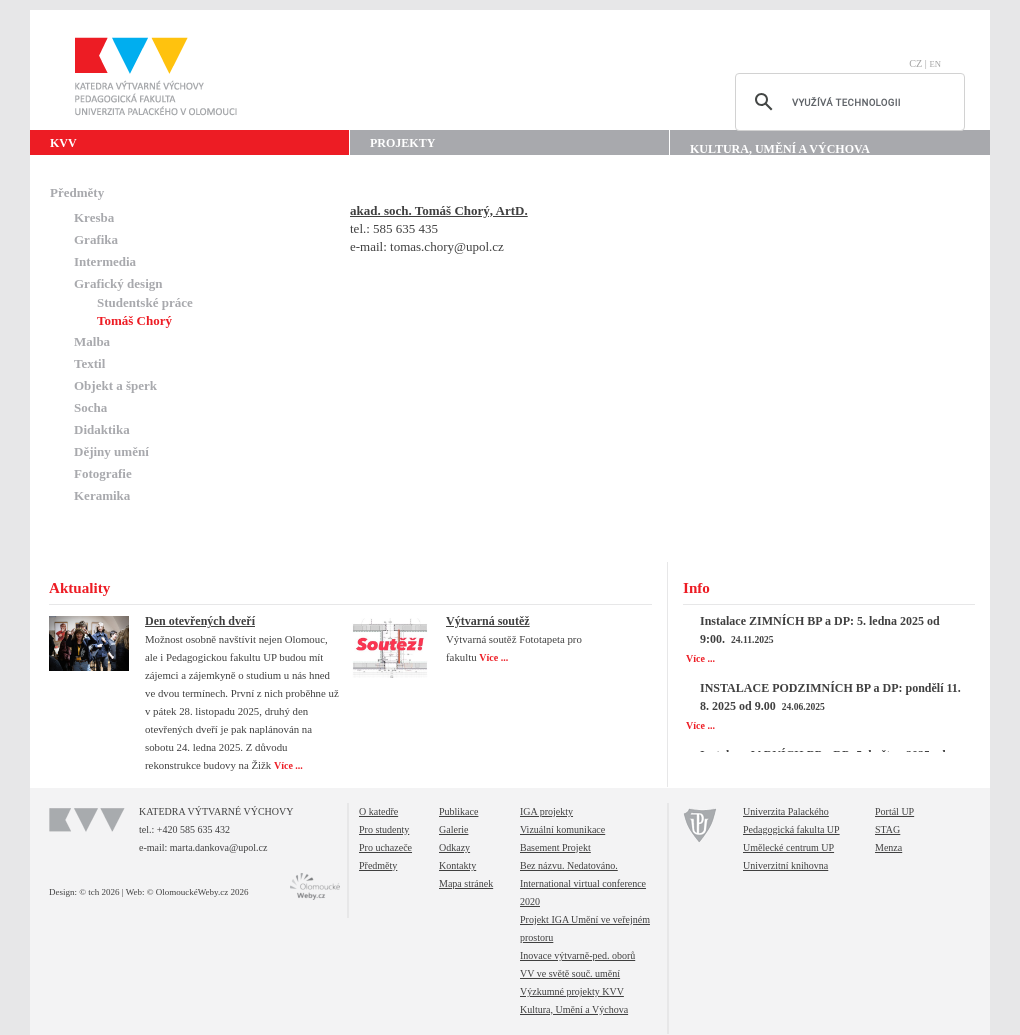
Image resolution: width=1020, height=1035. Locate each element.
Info (696, 588)
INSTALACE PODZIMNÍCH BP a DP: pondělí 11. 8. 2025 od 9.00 (830, 697)
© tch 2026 (99, 892)
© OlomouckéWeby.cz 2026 (198, 892)
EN (935, 64)
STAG (887, 829)
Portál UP (894, 811)
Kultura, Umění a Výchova (780, 149)
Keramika (102, 495)
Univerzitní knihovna (785, 865)
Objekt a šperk (115, 385)
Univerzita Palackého (786, 811)
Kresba (94, 217)
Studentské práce (145, 302)
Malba (92, 341)
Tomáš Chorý (134, 320)
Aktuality (79, 588)
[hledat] (847, 102)
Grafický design (118, 283)
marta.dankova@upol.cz (219, 847)
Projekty (402, 143)
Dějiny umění (111, 451)
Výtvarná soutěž (488, 621)
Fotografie (103, 473)
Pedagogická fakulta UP (791, 829)
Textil (89, 363)
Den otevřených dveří (200, 621)
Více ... (289, 765)
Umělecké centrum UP (788, 847)
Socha (90, 407)
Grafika (96, 239)
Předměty (77, 192)
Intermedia (105, 261)
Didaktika (102, 429)
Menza (888, 847)
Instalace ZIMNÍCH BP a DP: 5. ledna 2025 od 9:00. (820, 630)
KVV (63, 143)
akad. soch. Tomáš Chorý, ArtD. (439, 210)
